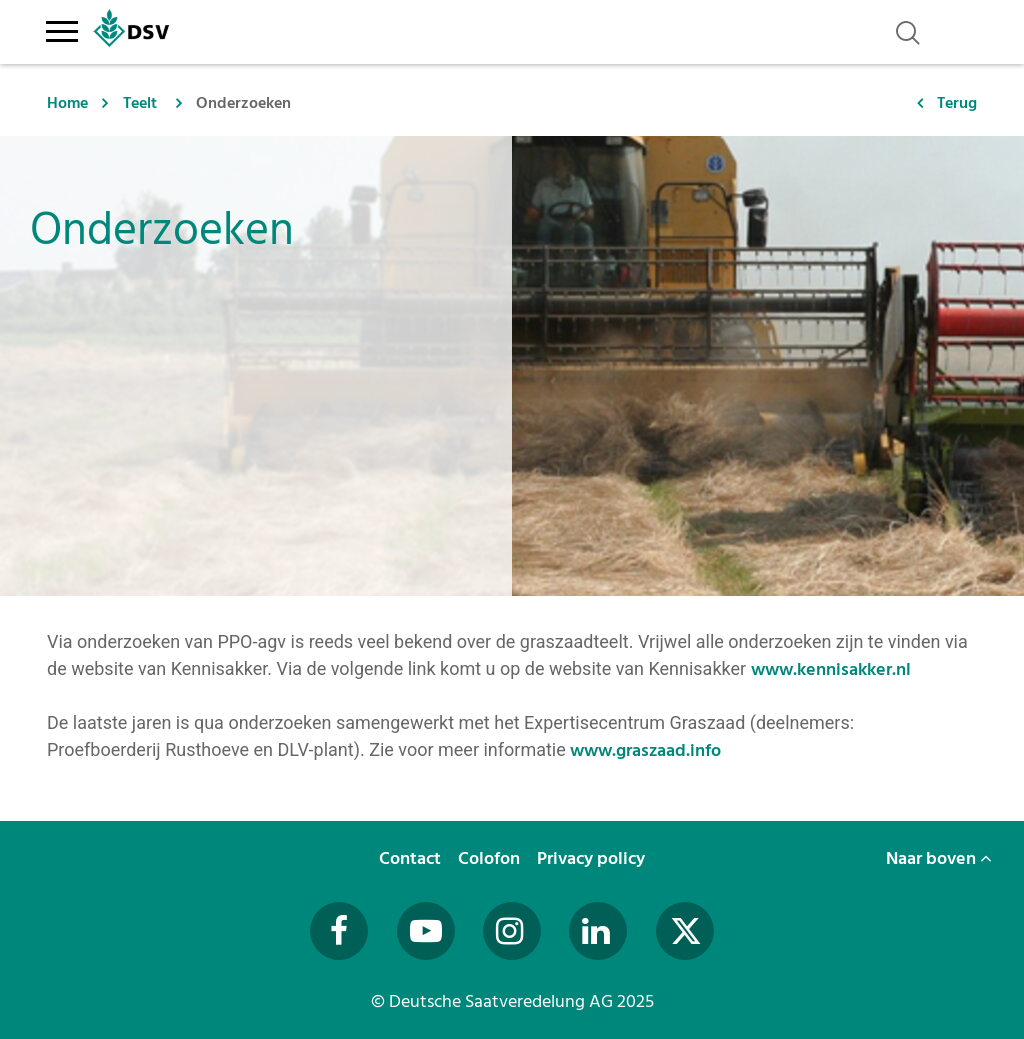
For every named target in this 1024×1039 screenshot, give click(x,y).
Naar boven (939, 858)
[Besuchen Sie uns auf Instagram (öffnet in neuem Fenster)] (512, 931)
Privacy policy (593, 858)
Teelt (140, 103)
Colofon (491, 858)
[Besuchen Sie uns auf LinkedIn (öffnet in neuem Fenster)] (598, 931)
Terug (957, 103)
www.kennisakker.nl (833, 669)
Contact (412, 858)
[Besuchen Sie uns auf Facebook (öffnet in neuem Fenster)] (339, 931)
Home (67, 103)
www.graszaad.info (645, 750)
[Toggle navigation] (61, 28)
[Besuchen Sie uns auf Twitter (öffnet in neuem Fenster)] (685, 931)
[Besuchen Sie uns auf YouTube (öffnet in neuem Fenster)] (426, 931)
